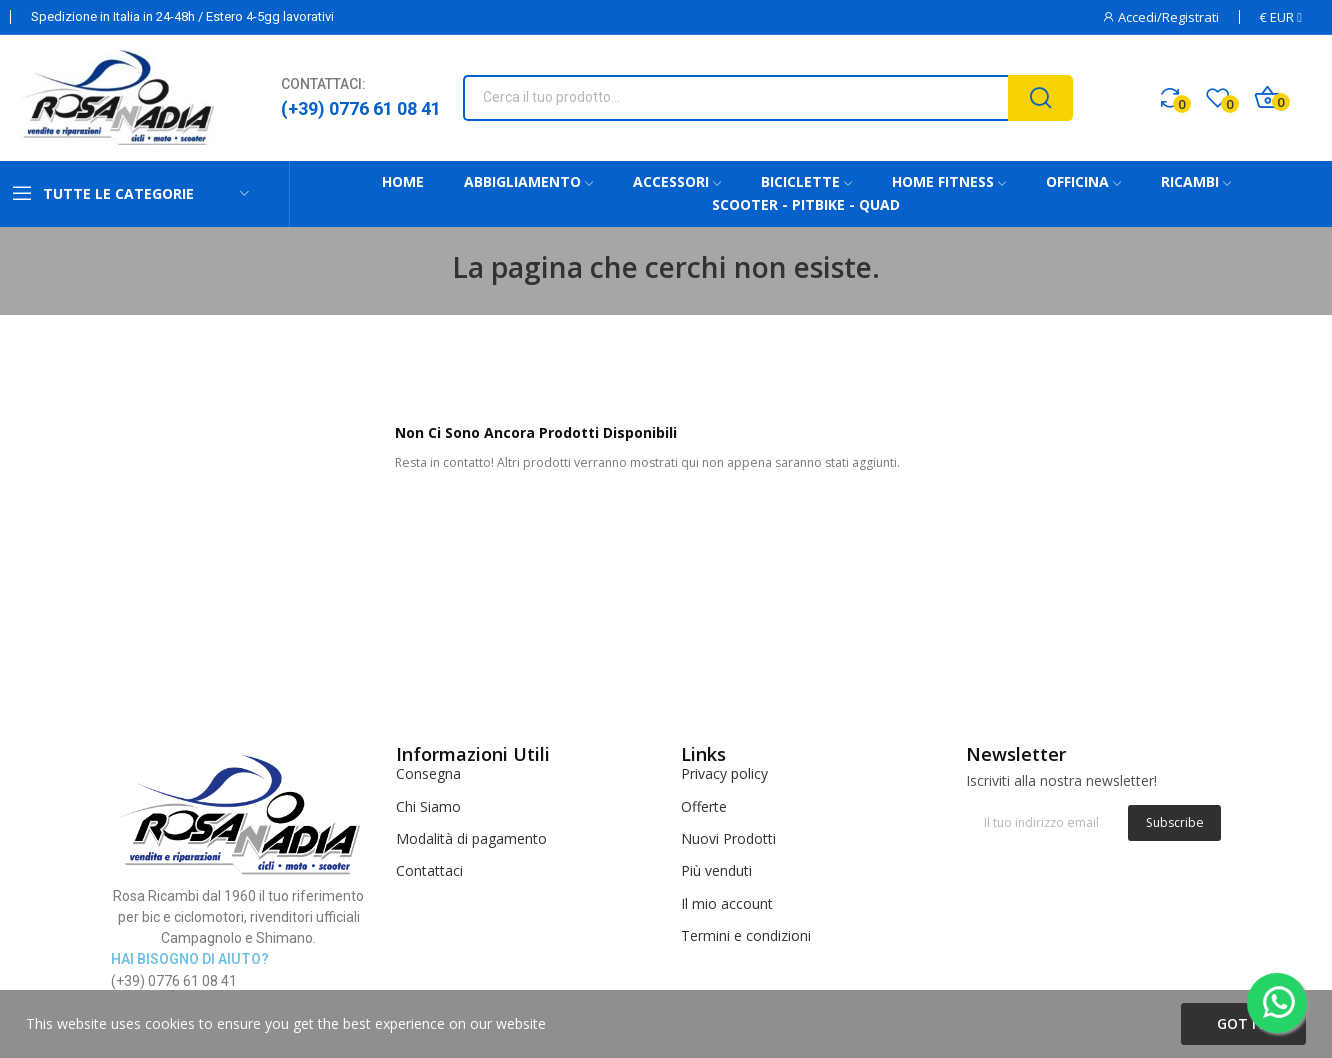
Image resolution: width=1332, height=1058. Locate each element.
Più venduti (716, 870)
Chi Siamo (428, 806)
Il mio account (727, 903)
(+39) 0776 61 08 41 (361, 108)
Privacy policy (724, 773)
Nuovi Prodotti (728, 838)
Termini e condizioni (746, 935)
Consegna (428, 773)
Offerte (704, 806)
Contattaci (429, 870)
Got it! (1243, 1023)
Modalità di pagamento (471, 838)
